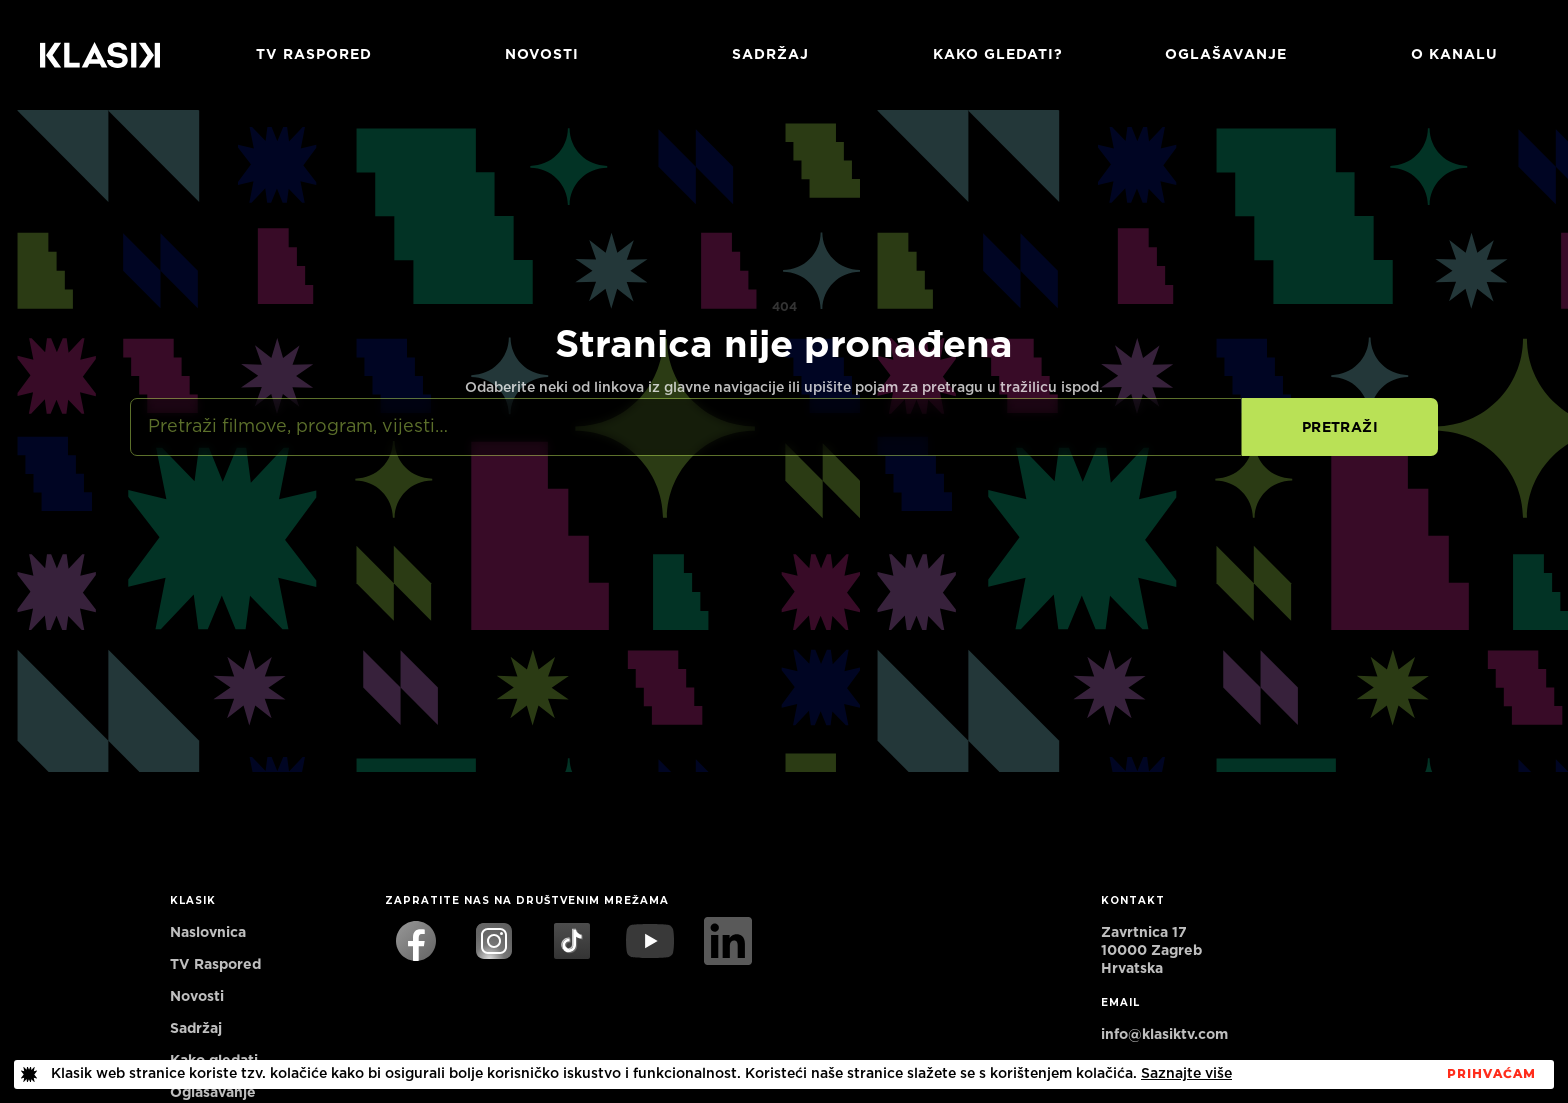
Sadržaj (770, 55)
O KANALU (1454, 55)
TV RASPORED (314, 55)
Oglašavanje (1226, 55)
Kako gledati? (998, 55)
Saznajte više (1186, 1074)
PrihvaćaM (1491, 1074)
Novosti (542, 55)
